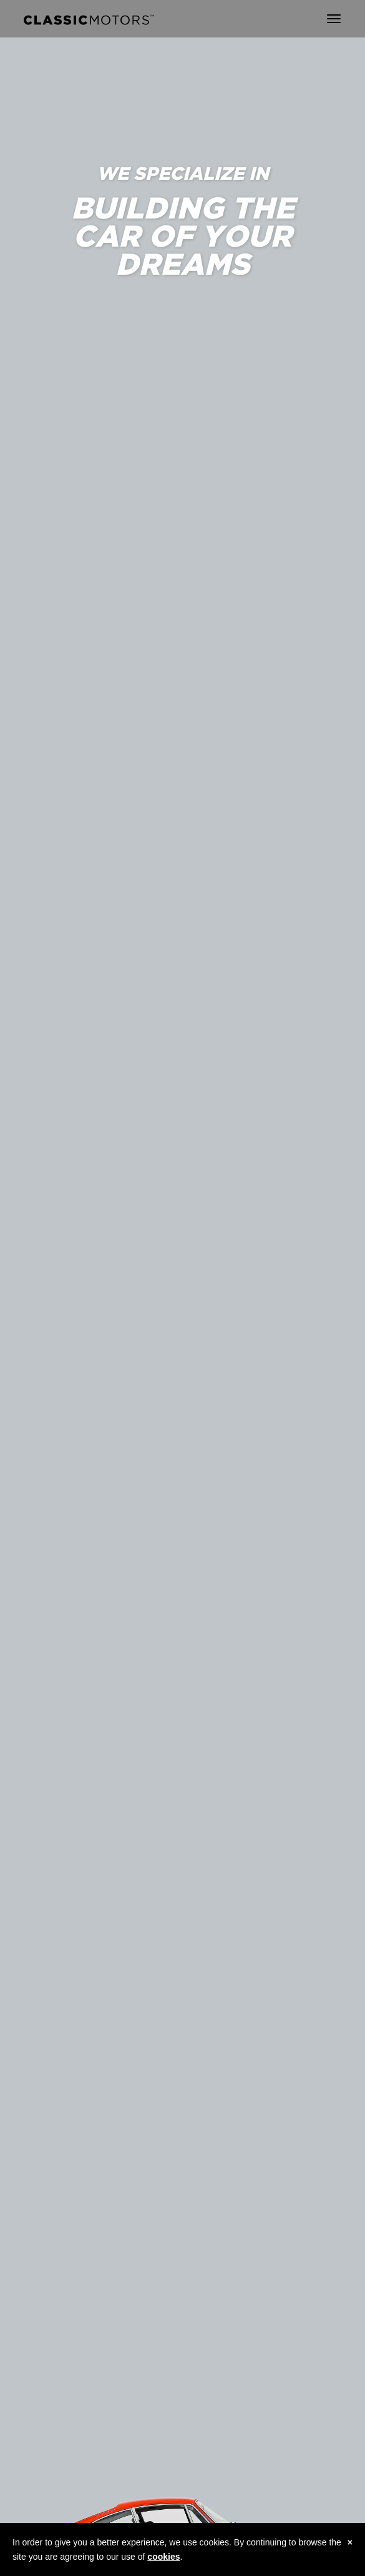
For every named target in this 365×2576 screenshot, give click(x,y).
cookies (163, 2557)
